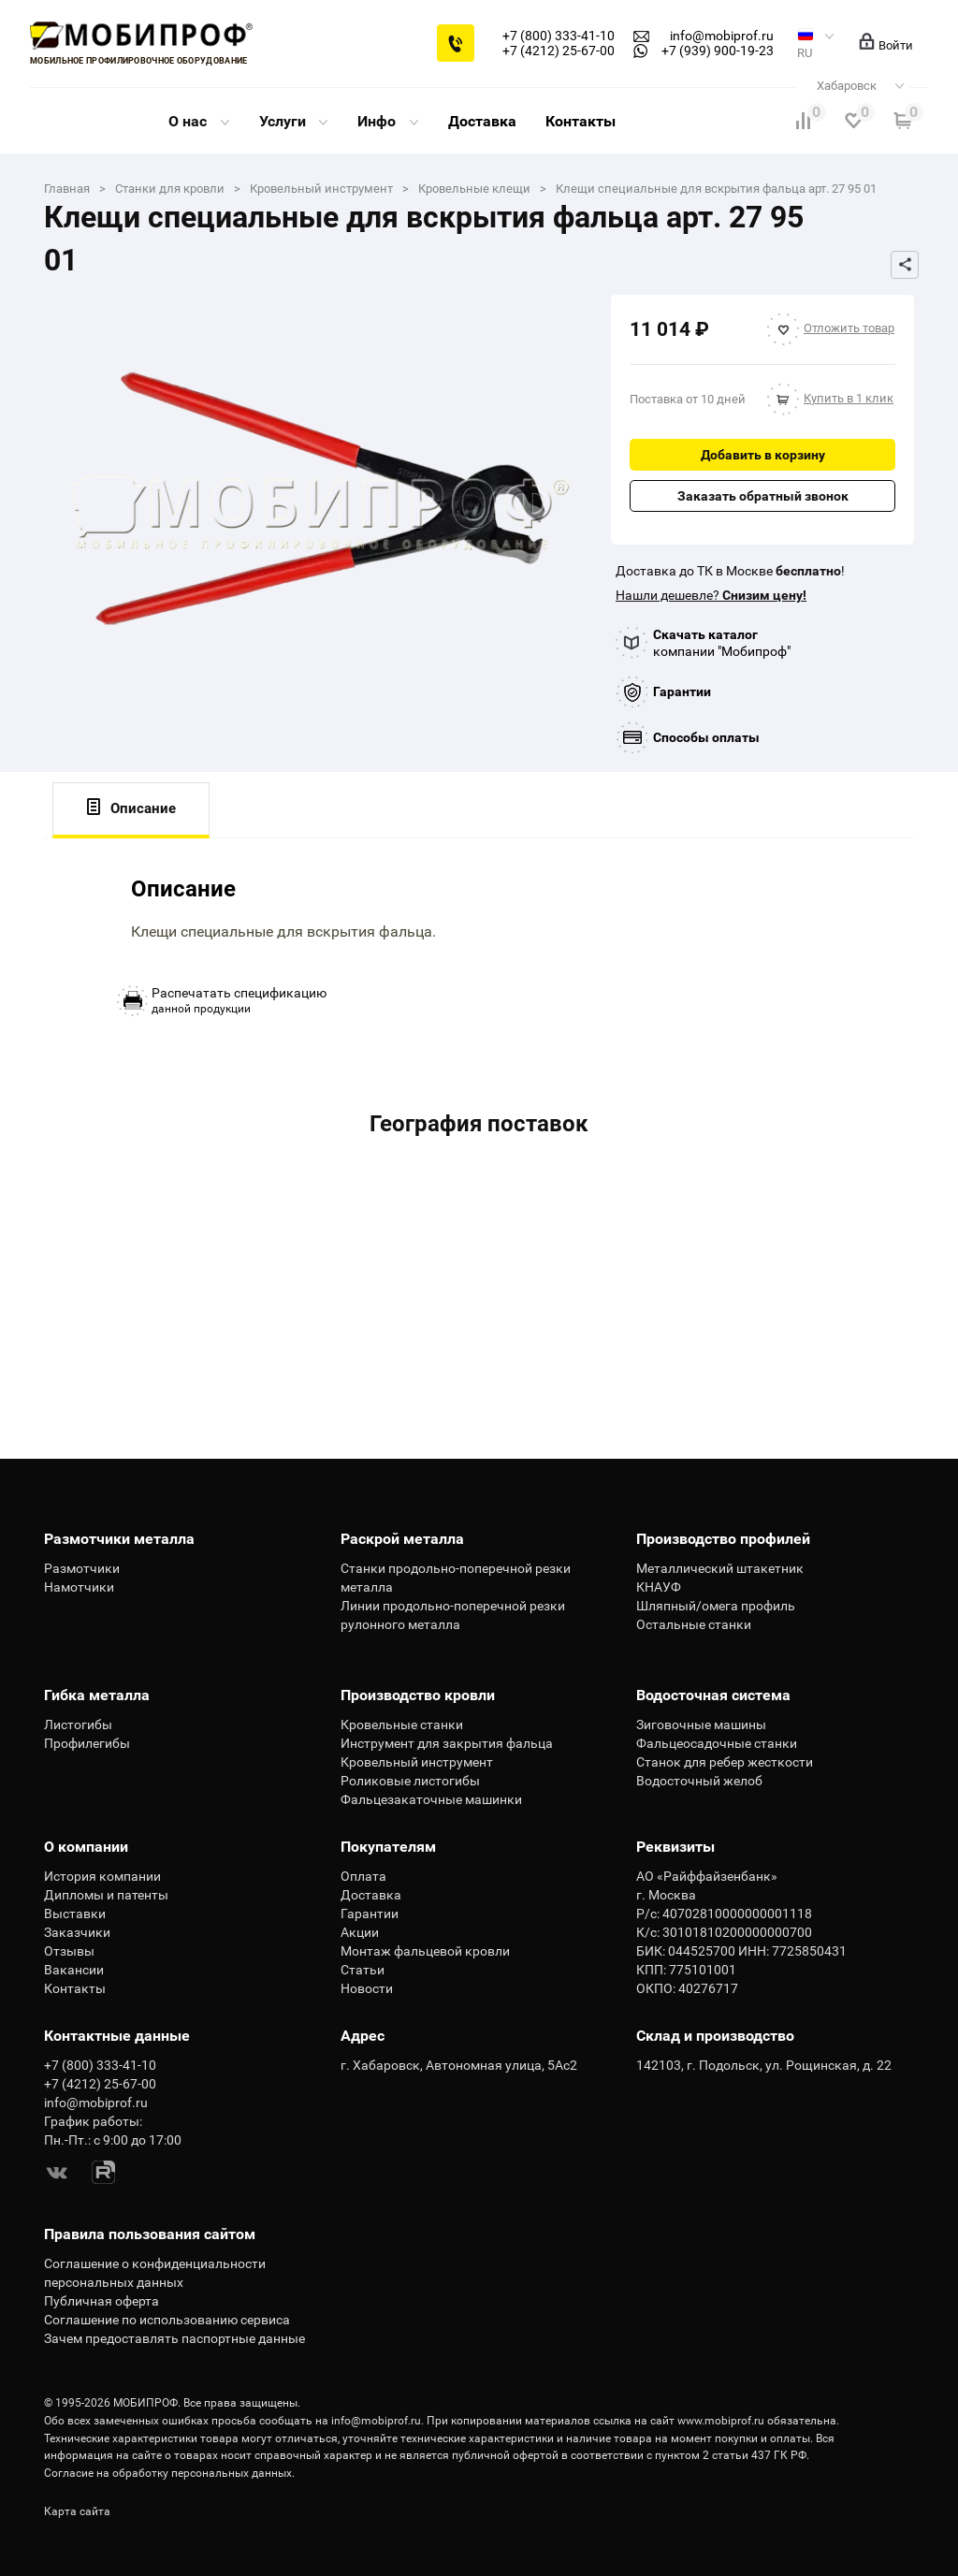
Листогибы (78, 1724)
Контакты (580, 121)
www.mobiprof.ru (720, 2420)
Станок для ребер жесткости (724, 1761)
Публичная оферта (101, 2300)
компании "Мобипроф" (722, 643)
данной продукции (239, 1000)
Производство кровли (418, 1695)
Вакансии (74, 1969)
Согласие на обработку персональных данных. (169, 2473)
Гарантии (682, 691)
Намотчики (79, 1586)
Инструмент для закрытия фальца (447, 1743)
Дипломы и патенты (106, 1894)
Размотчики (82, 1568)
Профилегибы (87, 1743)
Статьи (363, 1969)
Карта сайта (77, 2511)
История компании (102, 1876)
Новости (367, 1988)
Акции (360, 1932)
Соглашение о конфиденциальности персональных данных (155, 2273)
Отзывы (69, 1950)
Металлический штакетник (720, 1568)
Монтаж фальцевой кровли (425, 1950)
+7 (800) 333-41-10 (558, 35)
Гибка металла (97, 1695)
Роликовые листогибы (410, 1780)
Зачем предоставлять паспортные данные (174, 2338)
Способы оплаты (706, 737)
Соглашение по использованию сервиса (167, 2319)
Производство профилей (723, 1539)
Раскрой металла (402, 1539)
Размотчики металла (119, 1539)
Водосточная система (713, 1695)
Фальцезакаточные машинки (431, 1799)
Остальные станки (693, 1624)
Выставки (75, 1913)
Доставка (482, 121)
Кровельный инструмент (417, 1761)
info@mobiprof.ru (376, 2420)
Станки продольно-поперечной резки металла (456, 1577)
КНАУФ (658, 1586)
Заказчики (77, 1932)
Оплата (363, 1876)
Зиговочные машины (701, 1724)
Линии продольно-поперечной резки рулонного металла (453, 1615)
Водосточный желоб (699, 1780)
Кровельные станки (402, 1724)
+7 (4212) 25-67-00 (558, 50)
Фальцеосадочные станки (716, 1743)
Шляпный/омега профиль (715, 1605)
